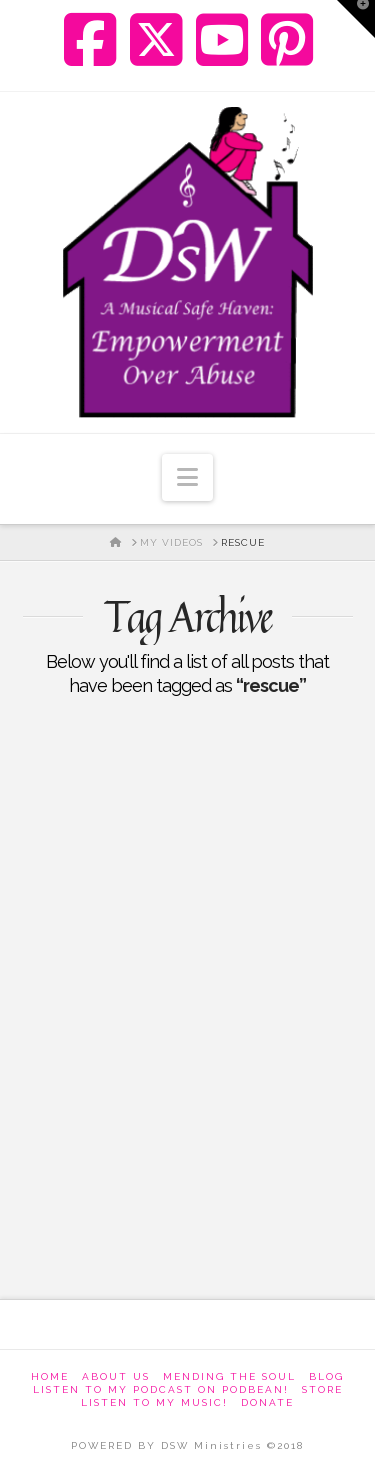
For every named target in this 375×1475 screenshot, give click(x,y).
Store (322, 1389)
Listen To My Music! (154, 1402)
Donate (267, 1402)
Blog (326, 1376)
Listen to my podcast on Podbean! (161, 1389)
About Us (116, 1376)
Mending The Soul (229, 1376)
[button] (187, 477)
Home (50, 1376)
